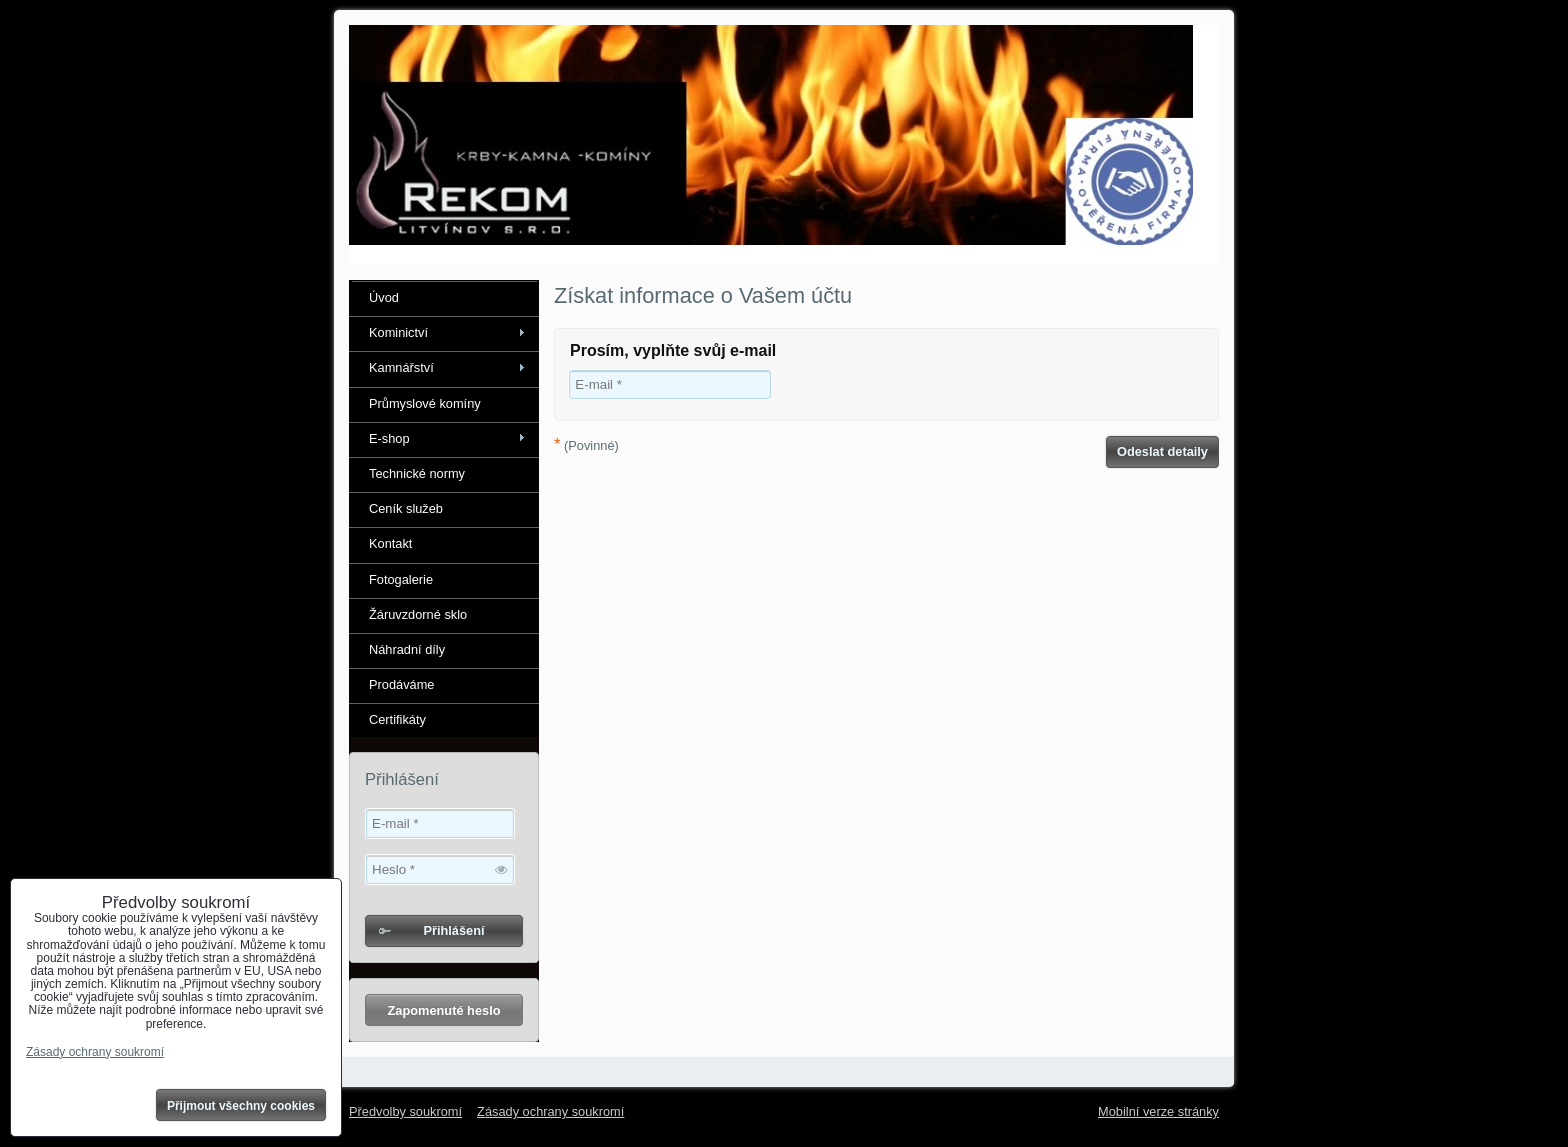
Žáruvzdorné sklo (418, 614)
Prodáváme (401, 684)
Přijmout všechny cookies (241, 1106)
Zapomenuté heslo (443, 1010)
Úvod (384, 297)
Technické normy (417, 473)
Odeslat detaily (1162, 451)
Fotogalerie (401, 579)
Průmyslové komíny (425, 403)
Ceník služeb (406, 508)
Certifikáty (397, 719)
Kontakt (390, 543)
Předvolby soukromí (405, 1111)
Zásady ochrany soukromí (550, 1111)
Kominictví (398, 332)
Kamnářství (401, 367)
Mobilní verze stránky (1158, 1111)
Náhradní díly (407, 649)
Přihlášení (453, 930)
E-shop (389, 438)
